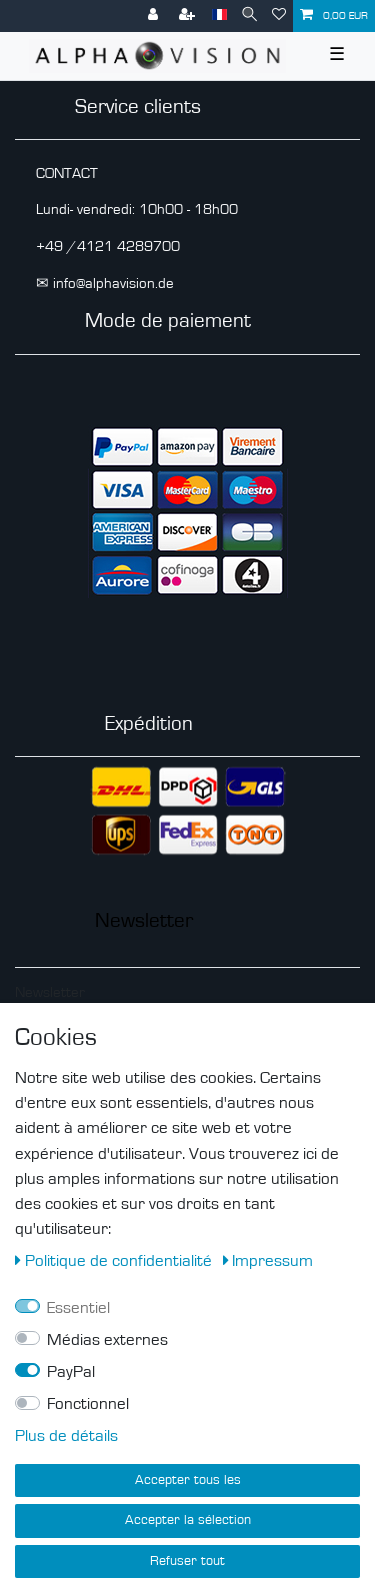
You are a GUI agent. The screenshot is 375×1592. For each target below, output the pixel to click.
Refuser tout (187, 1561)
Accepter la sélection (188, 1520)
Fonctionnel (88, 1404)
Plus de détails (66, 1436)
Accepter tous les (188, 1480)
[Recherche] (249, 15)
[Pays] (219, 15)
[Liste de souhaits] (279, 16)
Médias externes (107, 1340)
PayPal (71, 1372)
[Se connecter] (155, 16)
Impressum (268, 1261)
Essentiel (78, 1308)
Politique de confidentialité (115, 1261)
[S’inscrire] (189, 16)
